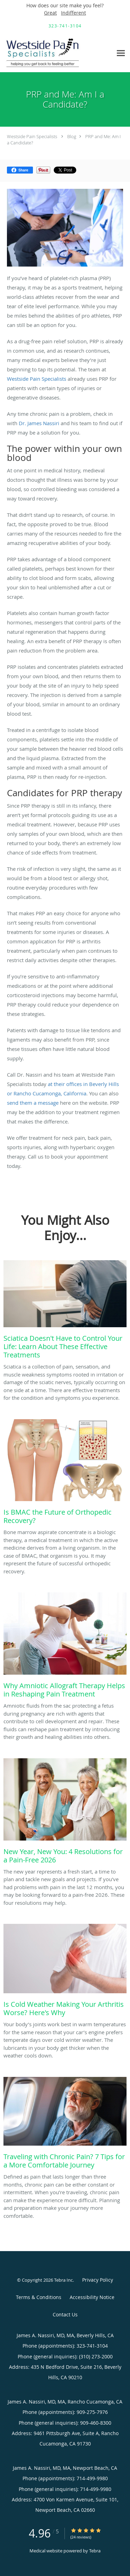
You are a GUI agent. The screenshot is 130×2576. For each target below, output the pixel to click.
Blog (71, 136)
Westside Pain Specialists (32, 136)
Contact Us (65, 2314)
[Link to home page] (56, 53)
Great (50, 12)
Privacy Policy (97, 2279)
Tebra (95, 2551)
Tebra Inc (63, 2280)
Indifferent (73, 12)
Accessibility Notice (92, 2297)
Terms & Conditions (38, 2297)
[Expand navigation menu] (121, 53)
